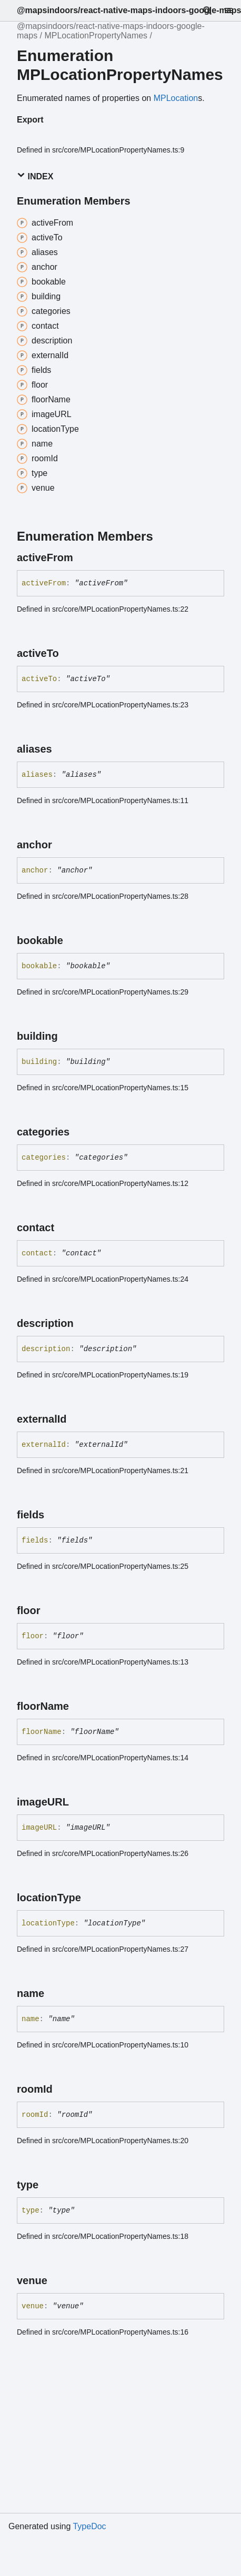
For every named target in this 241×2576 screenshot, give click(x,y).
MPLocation (176, 98)
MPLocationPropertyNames (95, 35)
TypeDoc (89, 2526)
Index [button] (35, 176)
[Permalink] (82, 557)
